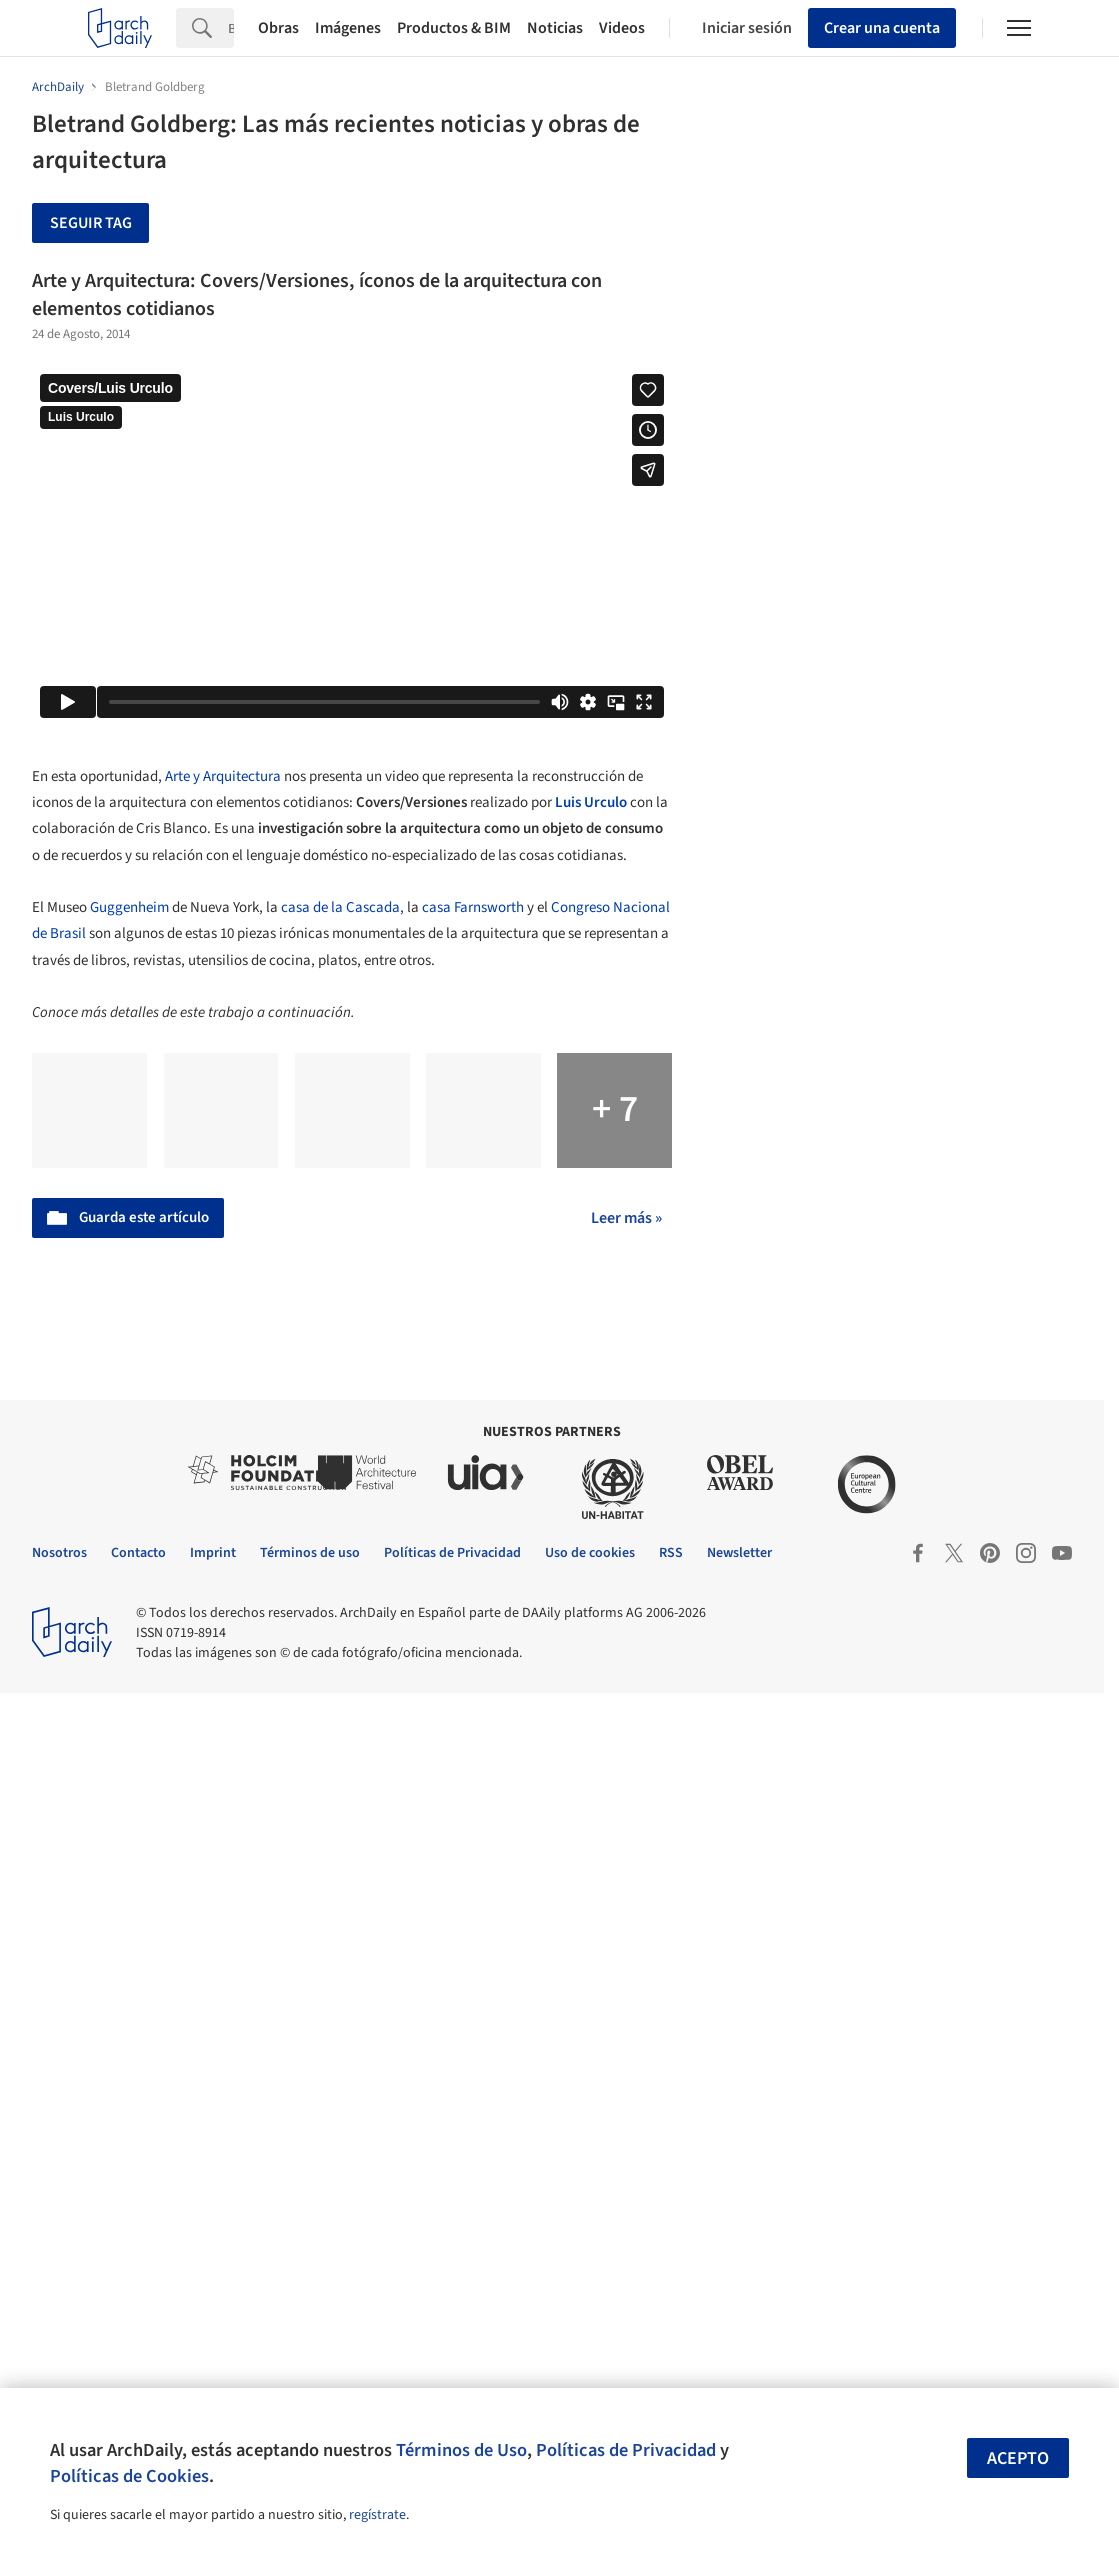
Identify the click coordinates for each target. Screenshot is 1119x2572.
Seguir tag (91, 223)
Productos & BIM (454, 28)
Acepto (1018, 2458)
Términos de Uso (461, 2450)
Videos (622, 28)
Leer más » (626, 1218)
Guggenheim (129, 907)
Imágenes (348, 28)
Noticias (555, 28)
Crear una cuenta (882, 28)
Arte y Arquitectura (223, 776)
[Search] (231, 28)
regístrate (377, 2515)
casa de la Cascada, (342, 907)
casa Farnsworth (474, 907)
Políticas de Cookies (129, 2476)
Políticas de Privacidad (626, 2450)
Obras (278, 28)
